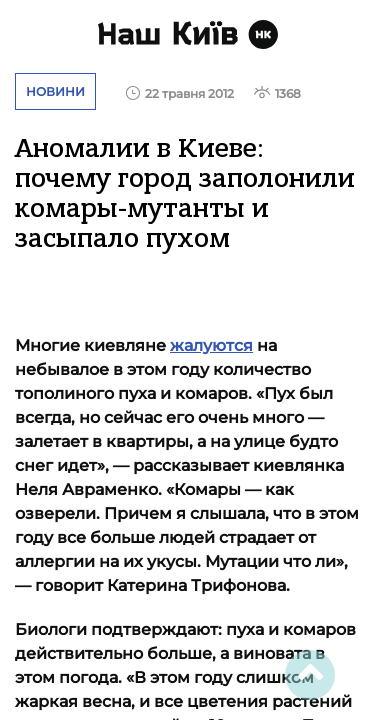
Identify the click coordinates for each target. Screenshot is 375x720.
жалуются (211, 345)
